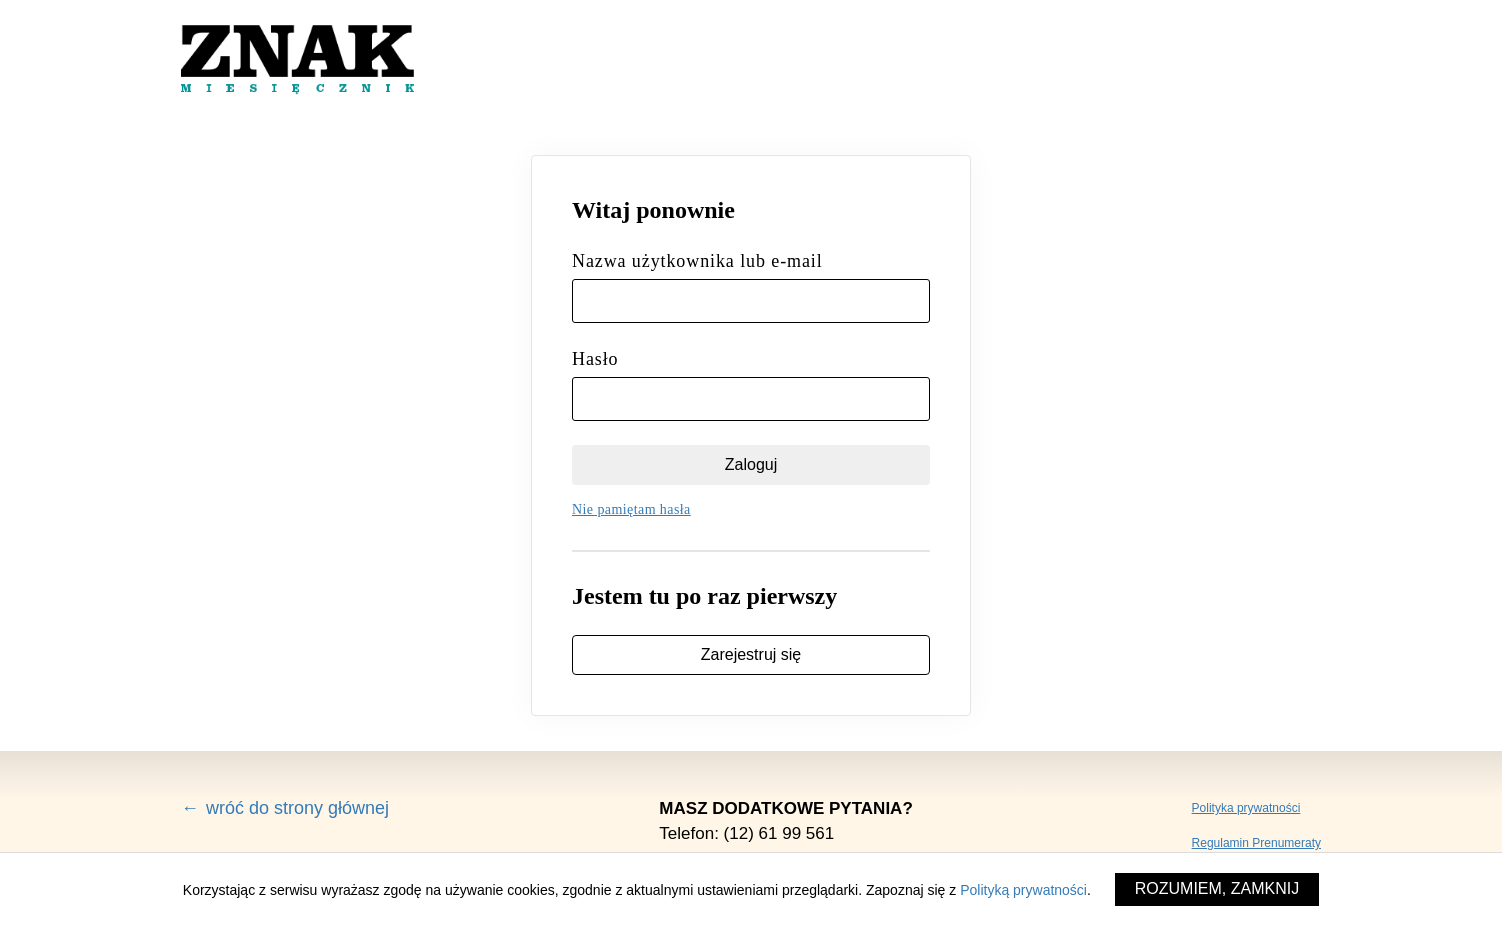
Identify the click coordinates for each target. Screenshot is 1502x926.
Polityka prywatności (1246, 808)
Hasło (595, 359)
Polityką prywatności (1023, 890)
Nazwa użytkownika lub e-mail (697, 261)
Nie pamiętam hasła (631, 509)
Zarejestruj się (751, 654)
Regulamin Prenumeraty (1256, 843)
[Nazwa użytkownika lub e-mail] (751, 301)
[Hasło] (751, 399)
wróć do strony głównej (297, 808)
